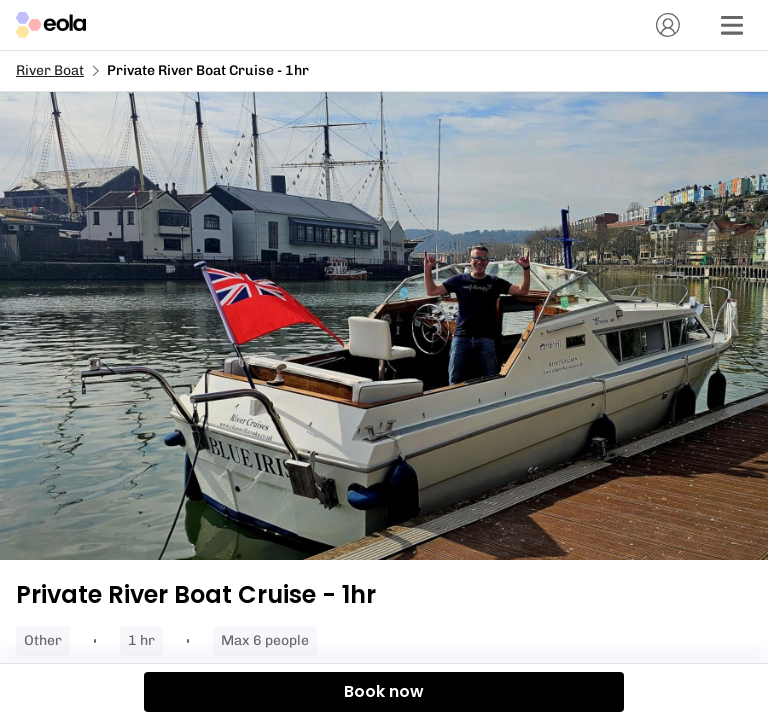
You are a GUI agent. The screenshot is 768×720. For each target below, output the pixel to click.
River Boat (50, 70)
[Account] (668, 25)
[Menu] (732, 25)
